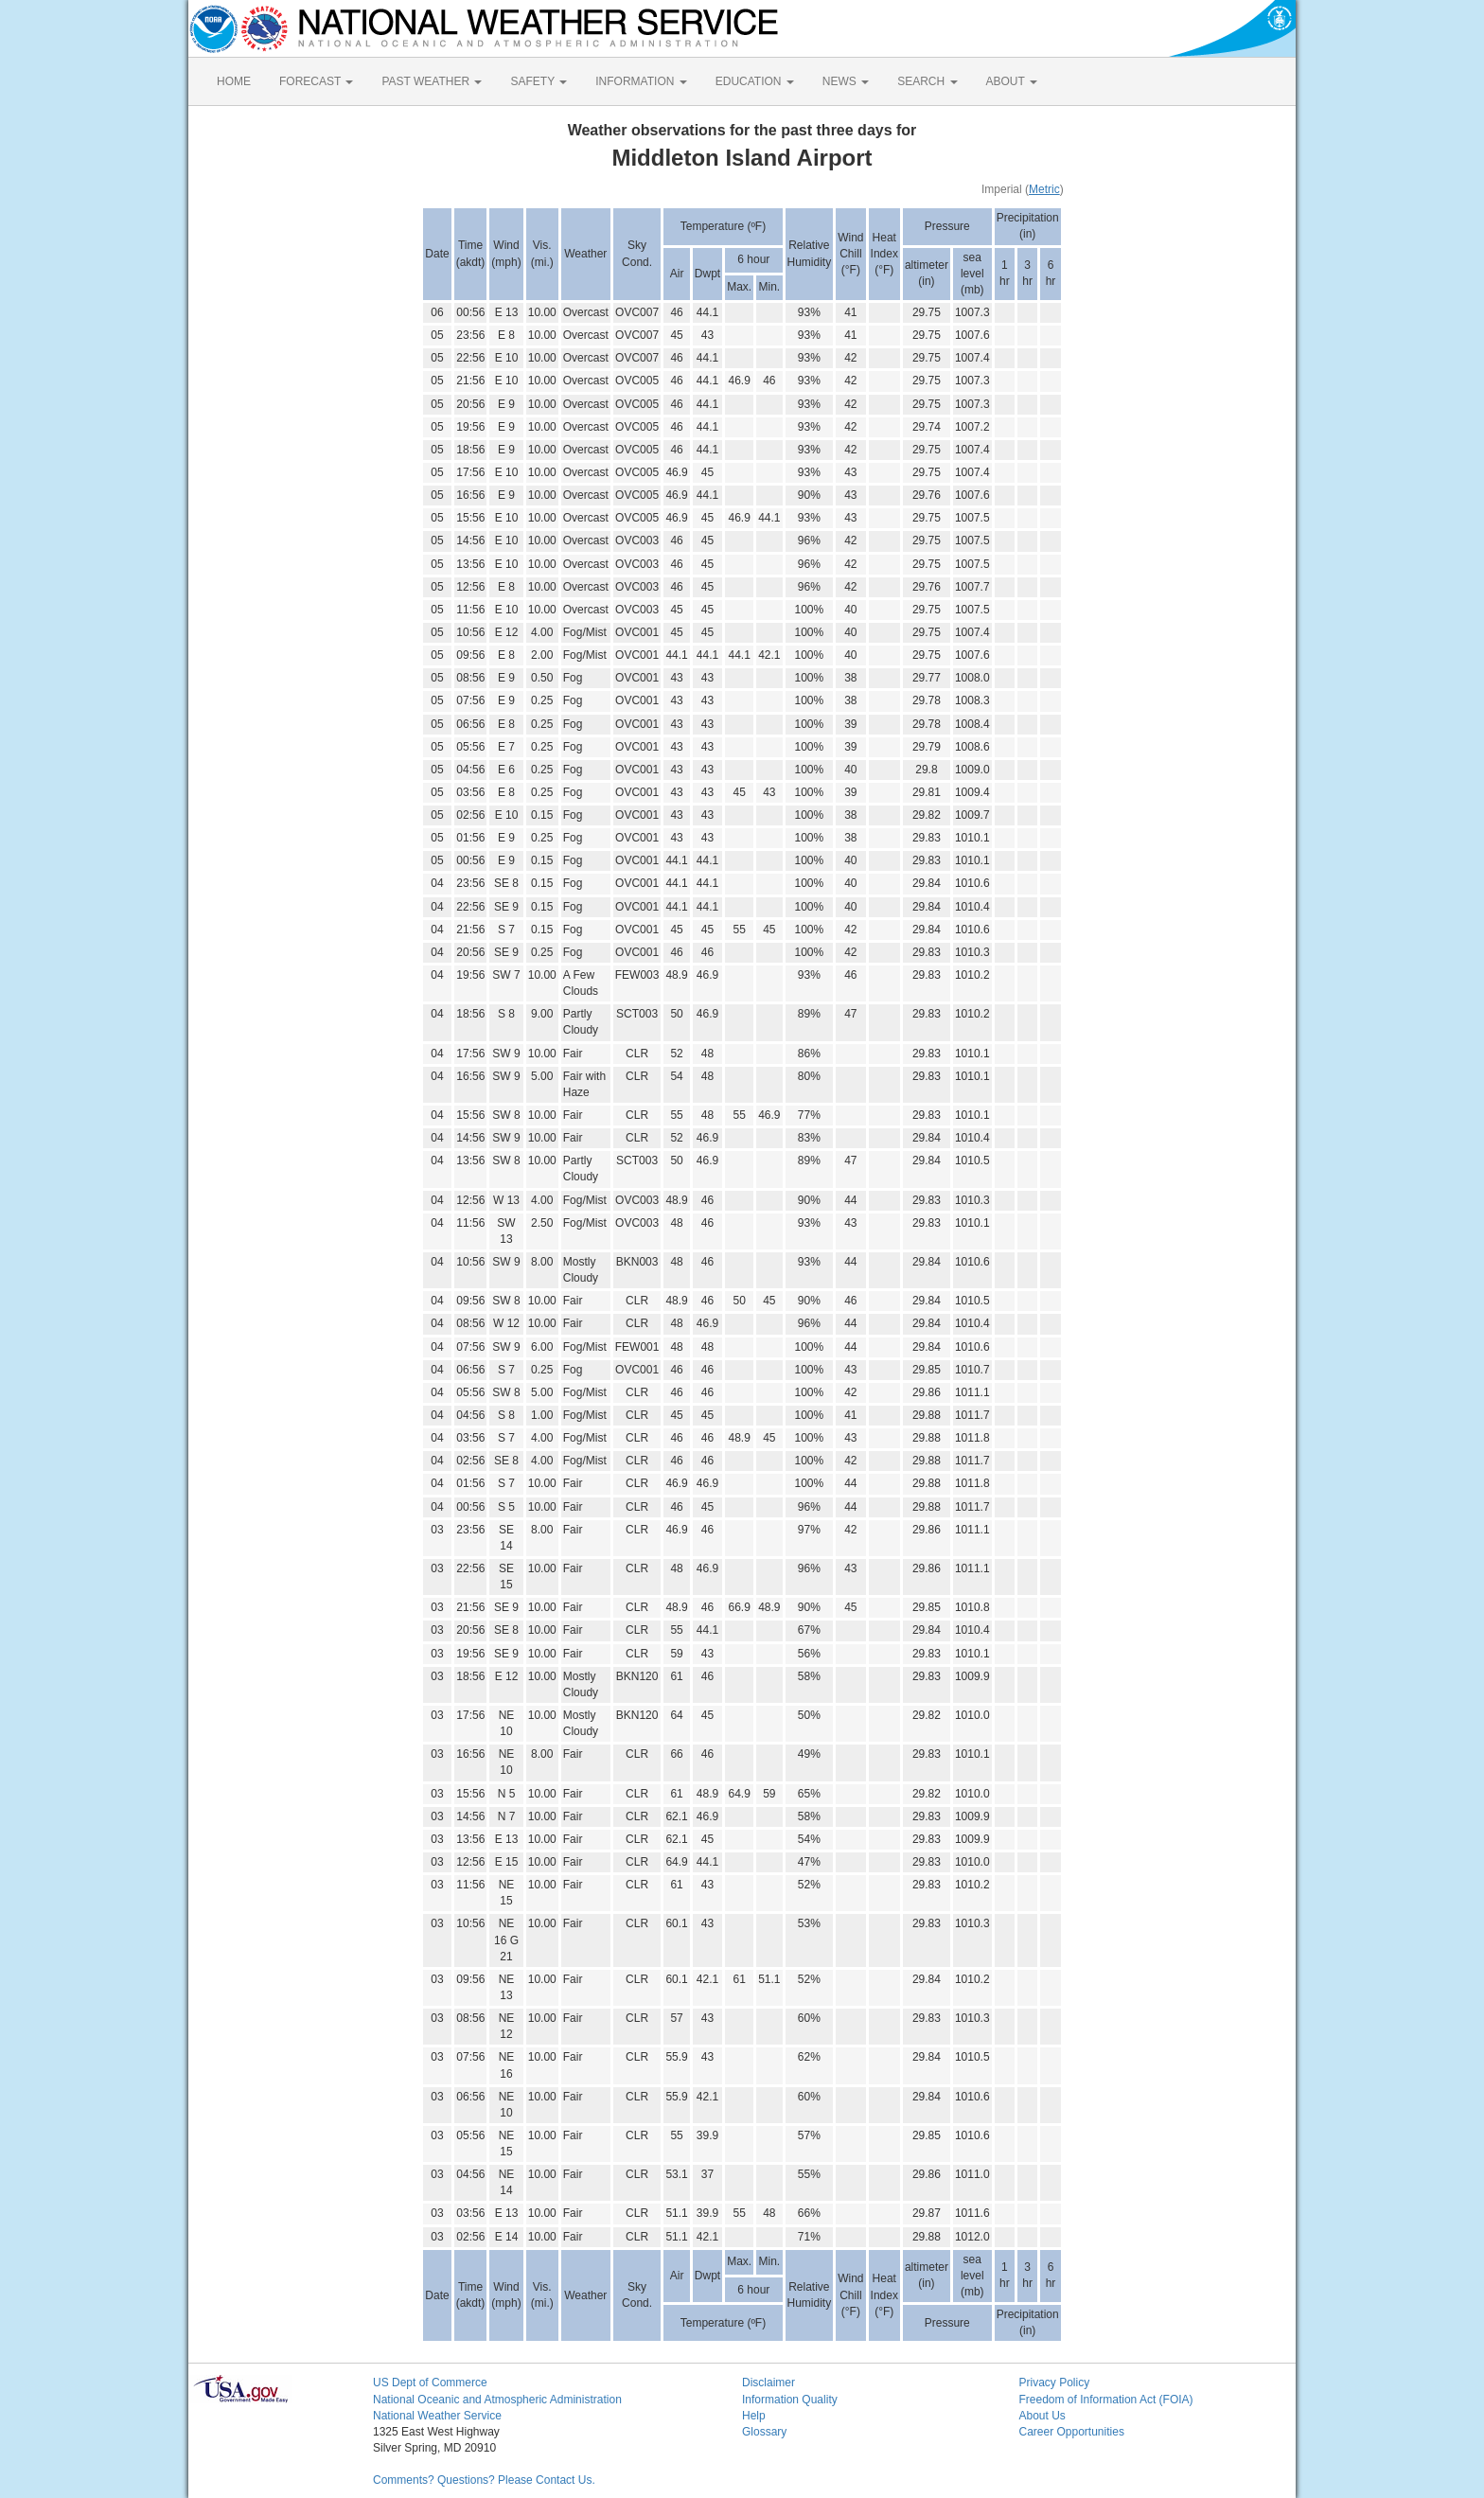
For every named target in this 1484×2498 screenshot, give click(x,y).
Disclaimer (768, 2382)
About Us (1042, 2415)
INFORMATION (640, 81)
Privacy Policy (1054, 2382)
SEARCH (927, 81)
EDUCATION (755, 81)
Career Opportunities (1071, 2431)
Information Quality (790, 2399)
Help (754, 2415)
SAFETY (538, 81)
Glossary (764, 2431)
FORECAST (316, 81)
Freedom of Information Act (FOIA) (1106, 2399)
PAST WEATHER (431, 81)
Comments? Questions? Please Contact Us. (484, 2480)
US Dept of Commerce (430, 2382)
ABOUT (1011, 81)
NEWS (845, 81)
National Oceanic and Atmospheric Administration (497, 2399)
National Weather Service (437, 2415)
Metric (1044, 189)
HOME (234, 81)
